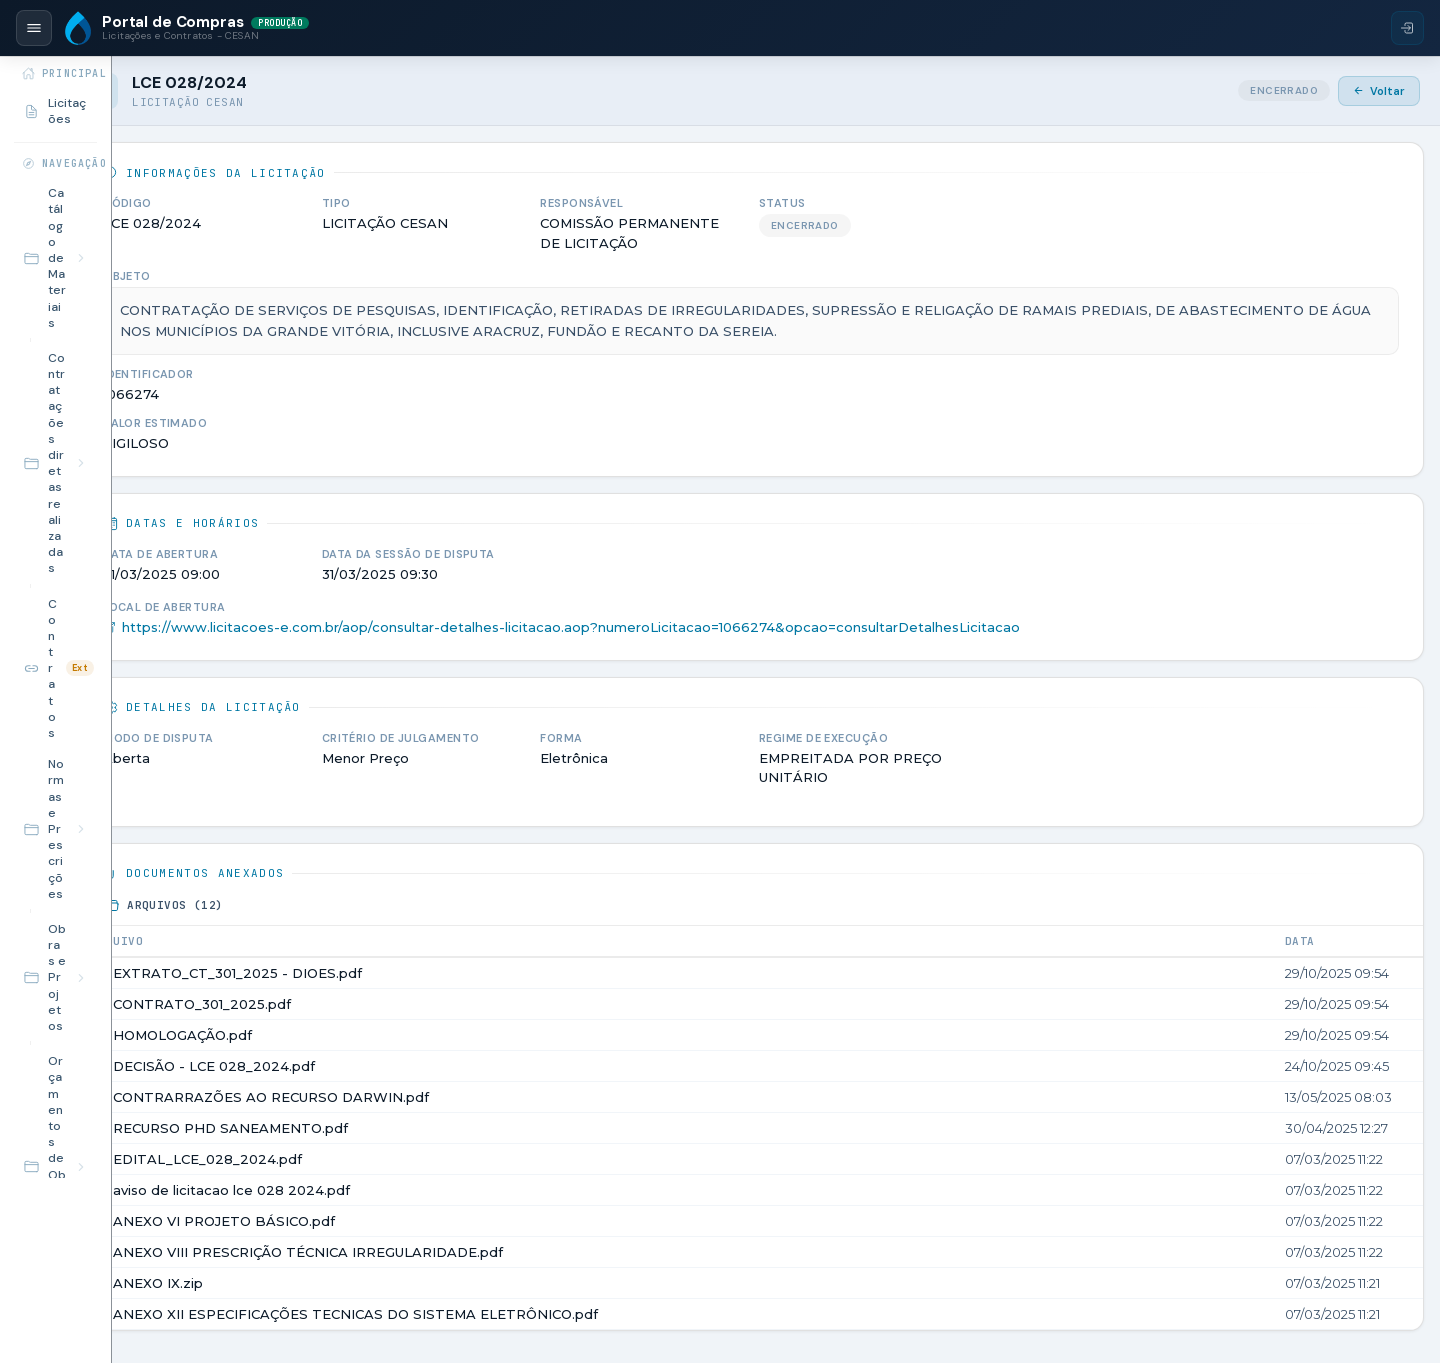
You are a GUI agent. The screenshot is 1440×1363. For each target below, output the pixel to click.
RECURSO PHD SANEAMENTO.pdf (387, 1128)
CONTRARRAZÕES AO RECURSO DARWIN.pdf (428, 1097)
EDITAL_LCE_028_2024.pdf (364, 1159)
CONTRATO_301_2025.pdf (359, 1004)
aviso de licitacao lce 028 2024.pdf (388, 1190)
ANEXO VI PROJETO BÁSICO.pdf (381, 1221)
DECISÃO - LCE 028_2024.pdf (371, 1066)
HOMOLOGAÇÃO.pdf (339, 1035)
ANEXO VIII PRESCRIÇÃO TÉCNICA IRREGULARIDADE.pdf (465, 1252)
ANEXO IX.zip (315, 1283)
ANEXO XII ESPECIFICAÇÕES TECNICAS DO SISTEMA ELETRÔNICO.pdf (512, 1314)
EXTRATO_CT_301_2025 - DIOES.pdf (394, 973)
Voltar (1379, 91)
